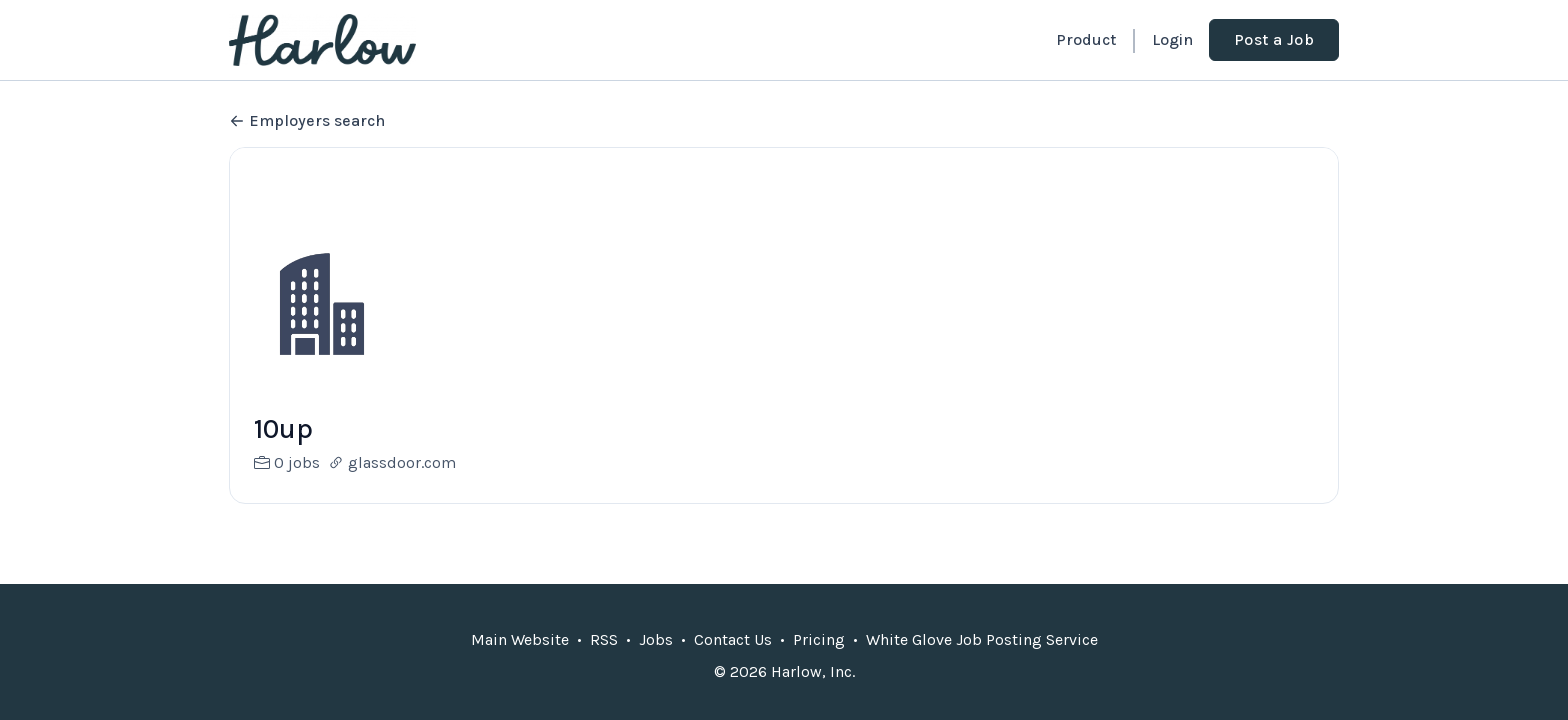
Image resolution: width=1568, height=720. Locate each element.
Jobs (656, 639)
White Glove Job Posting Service (982, 639)
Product (1086, 39)
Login (1172, 39)
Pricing (819, 639)
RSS (604, 639)
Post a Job (1274, 39)
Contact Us (733, 639)
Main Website (520, 639)
